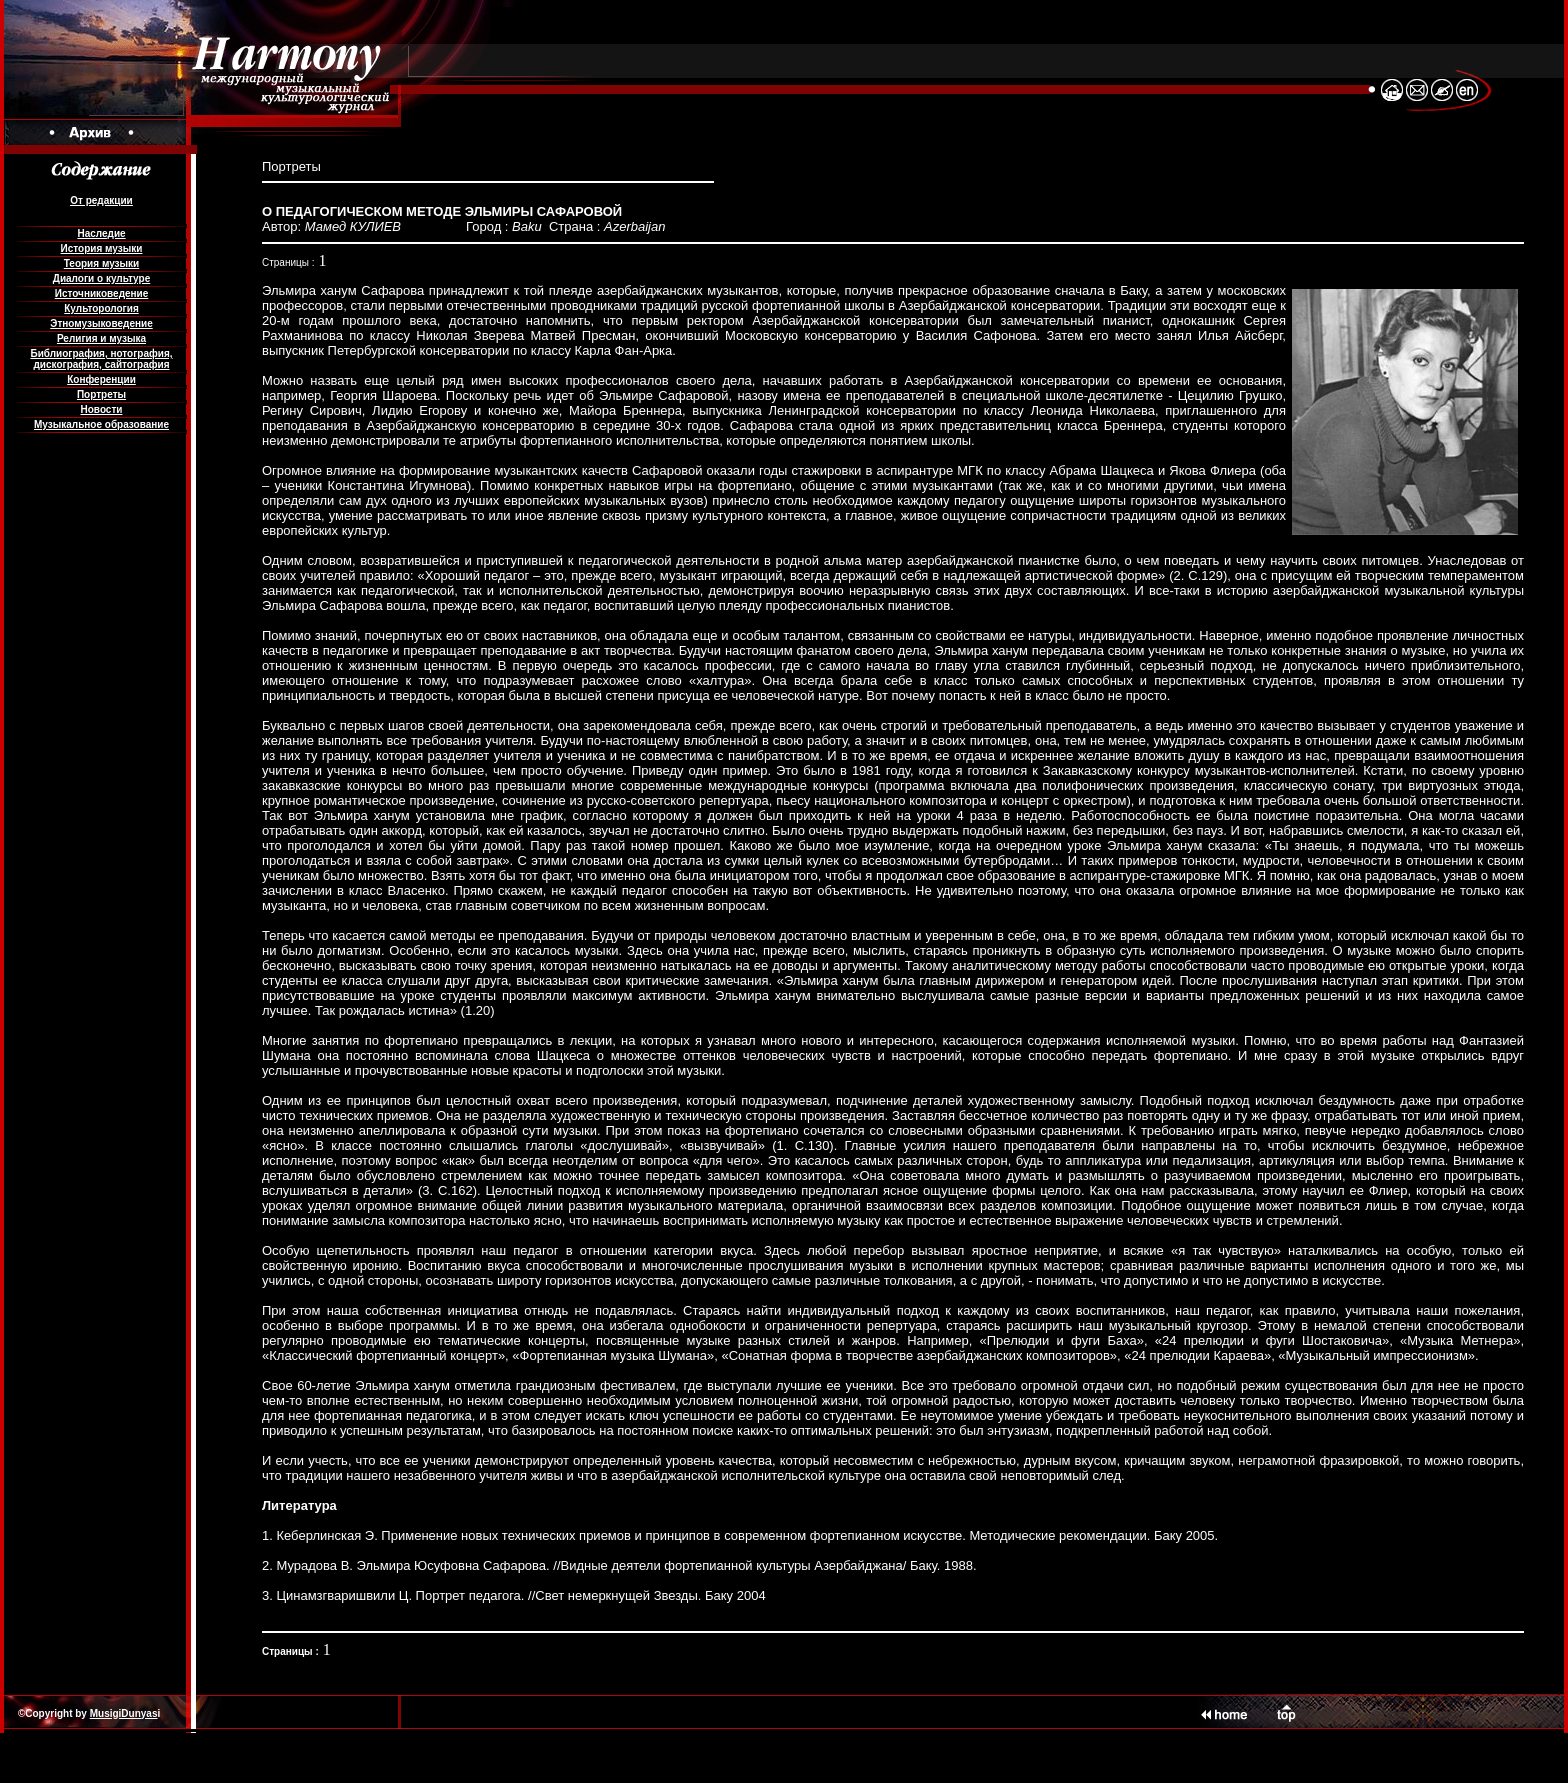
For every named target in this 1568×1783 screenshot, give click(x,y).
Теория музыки (102, 263)
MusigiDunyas (124, 1713)
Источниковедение (102, 293)
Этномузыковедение (101, 323)
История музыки (102, 248)
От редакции (101, 200)
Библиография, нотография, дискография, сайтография (101, 359)
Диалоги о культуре (101, 278)
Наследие (101, 233)
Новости (102, 409)
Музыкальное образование (101, 424)
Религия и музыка (101, 338)
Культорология (101, 308)
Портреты (101, 394)
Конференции (101, 379)
